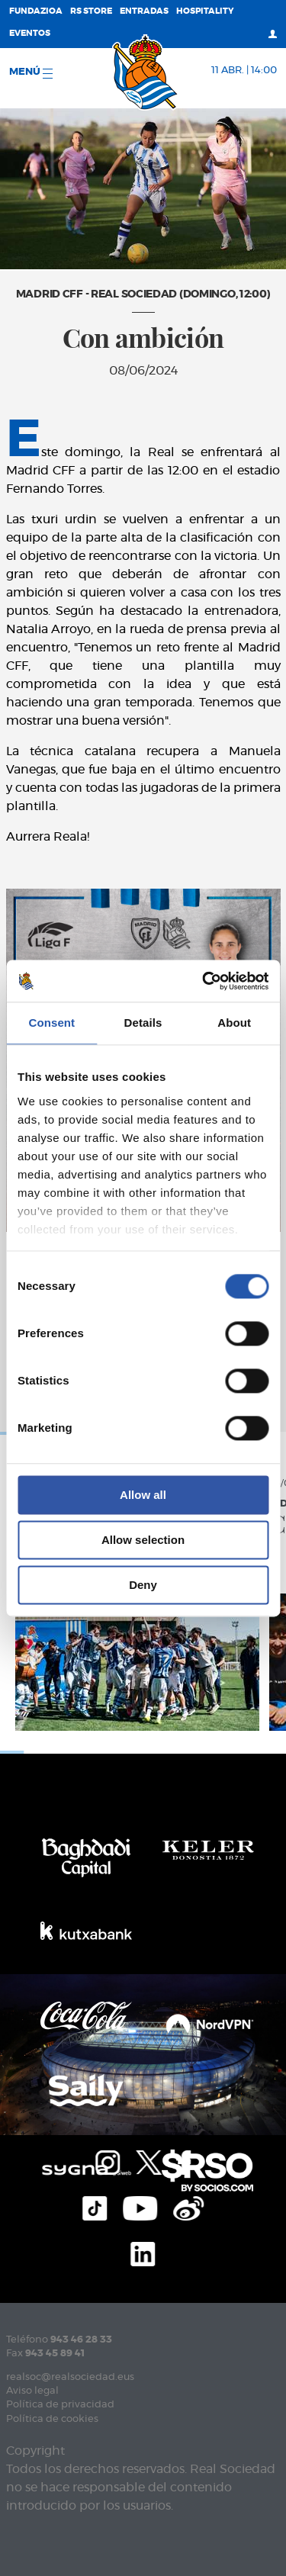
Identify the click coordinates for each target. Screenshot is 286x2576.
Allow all (143, 1494)
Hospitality (205, 11)
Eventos (29, 33)
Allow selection (143, 1539)
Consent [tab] (51, 1022)
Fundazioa (36, 11)
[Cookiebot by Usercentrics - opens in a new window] (203, 981)
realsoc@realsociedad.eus (70, 2377)
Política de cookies (52, 2419)
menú (31, 73)
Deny (143, 1584)
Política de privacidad (60, 2405)
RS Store (91, 11)
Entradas (144, 11)
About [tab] (234, 1022)
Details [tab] (143, 1022)
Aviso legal (32, 2391)
